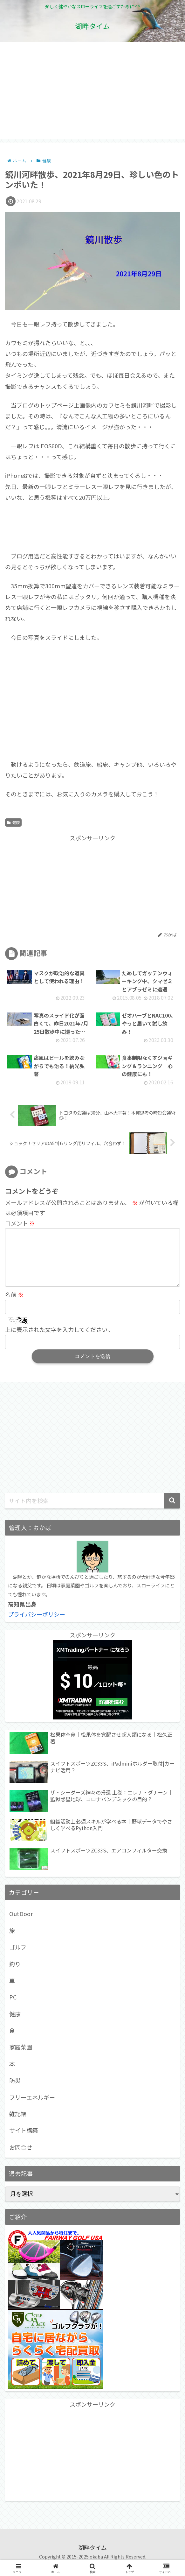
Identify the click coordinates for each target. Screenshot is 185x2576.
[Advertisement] (92, 94)
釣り (15, 1974)
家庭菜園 (20, 2057)
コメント (20, 1223)
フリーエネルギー (32, 2107)
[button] (172, 1511)
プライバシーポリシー (36, 1624)
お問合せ (20, 2157)
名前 (14, 1304)
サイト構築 (23, 2140)
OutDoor (21, 1924)
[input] (92, 1511)
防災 (15, 2090)
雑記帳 (17, 2124)
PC (13, 2007)
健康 (13, 822)
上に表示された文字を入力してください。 (59, 1339)
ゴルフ (17, 1957)
